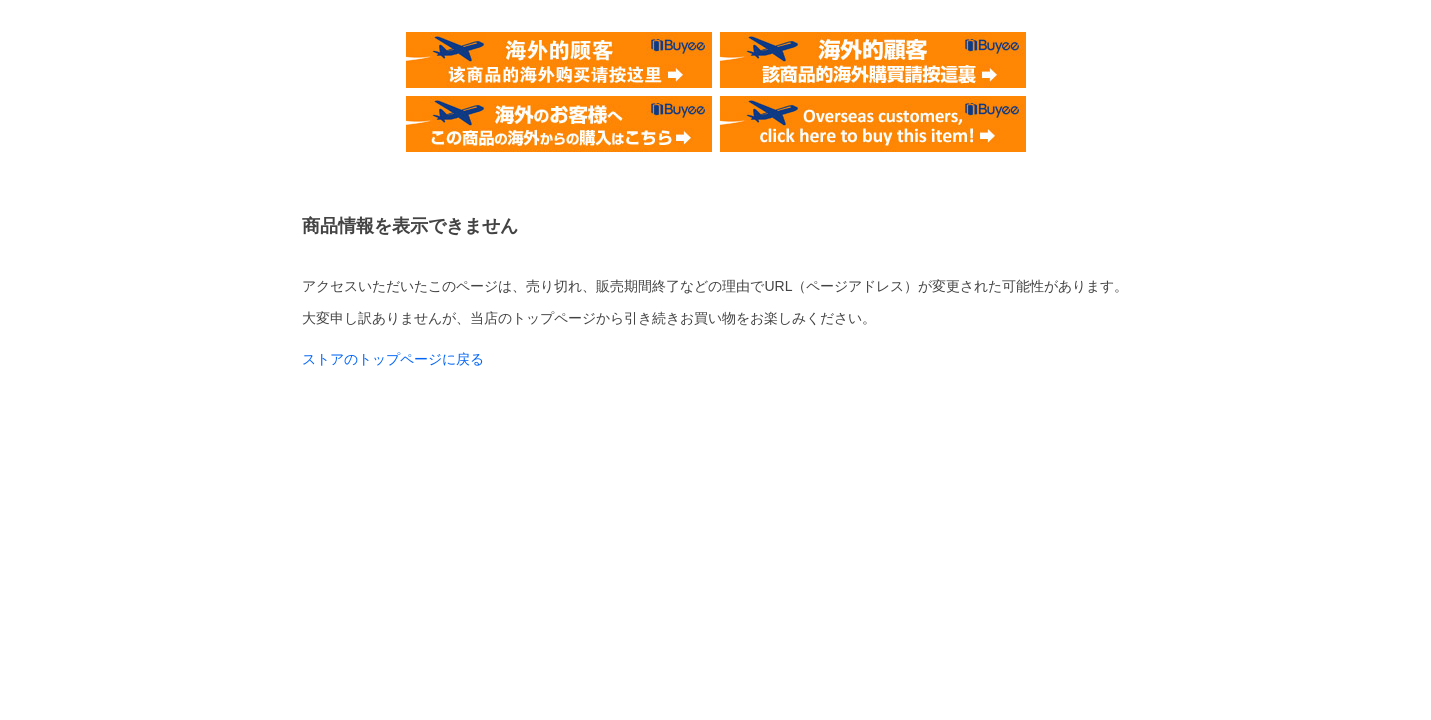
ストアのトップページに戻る (393, 359)
